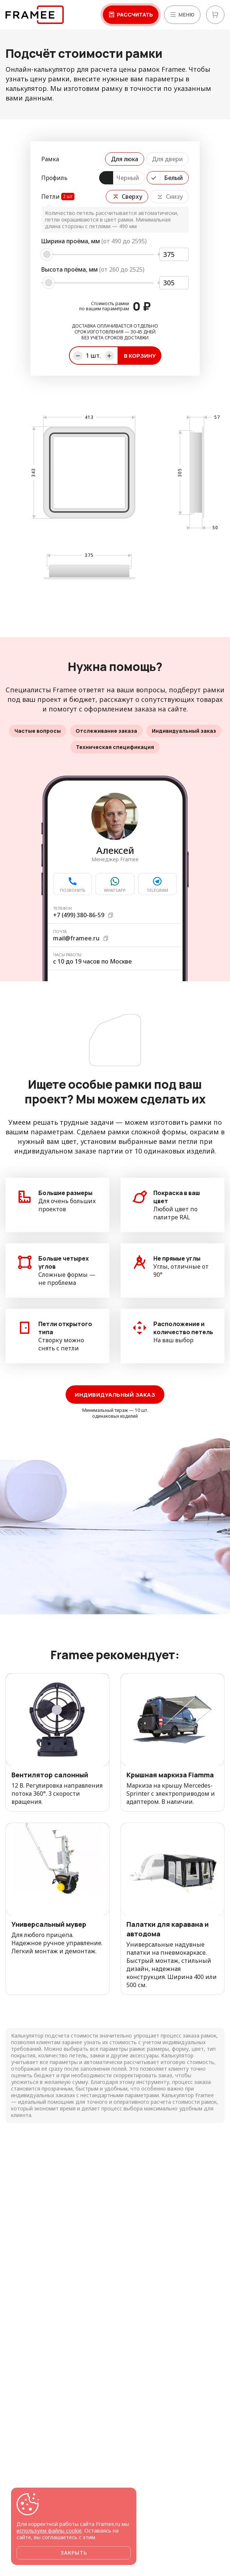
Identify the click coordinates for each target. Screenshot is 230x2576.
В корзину (140, 356)
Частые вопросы (37, 730)
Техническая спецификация (115, 746)
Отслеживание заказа (106, 730)
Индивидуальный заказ (184, 730)
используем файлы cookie (49, 2530)
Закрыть (73, 2552)
